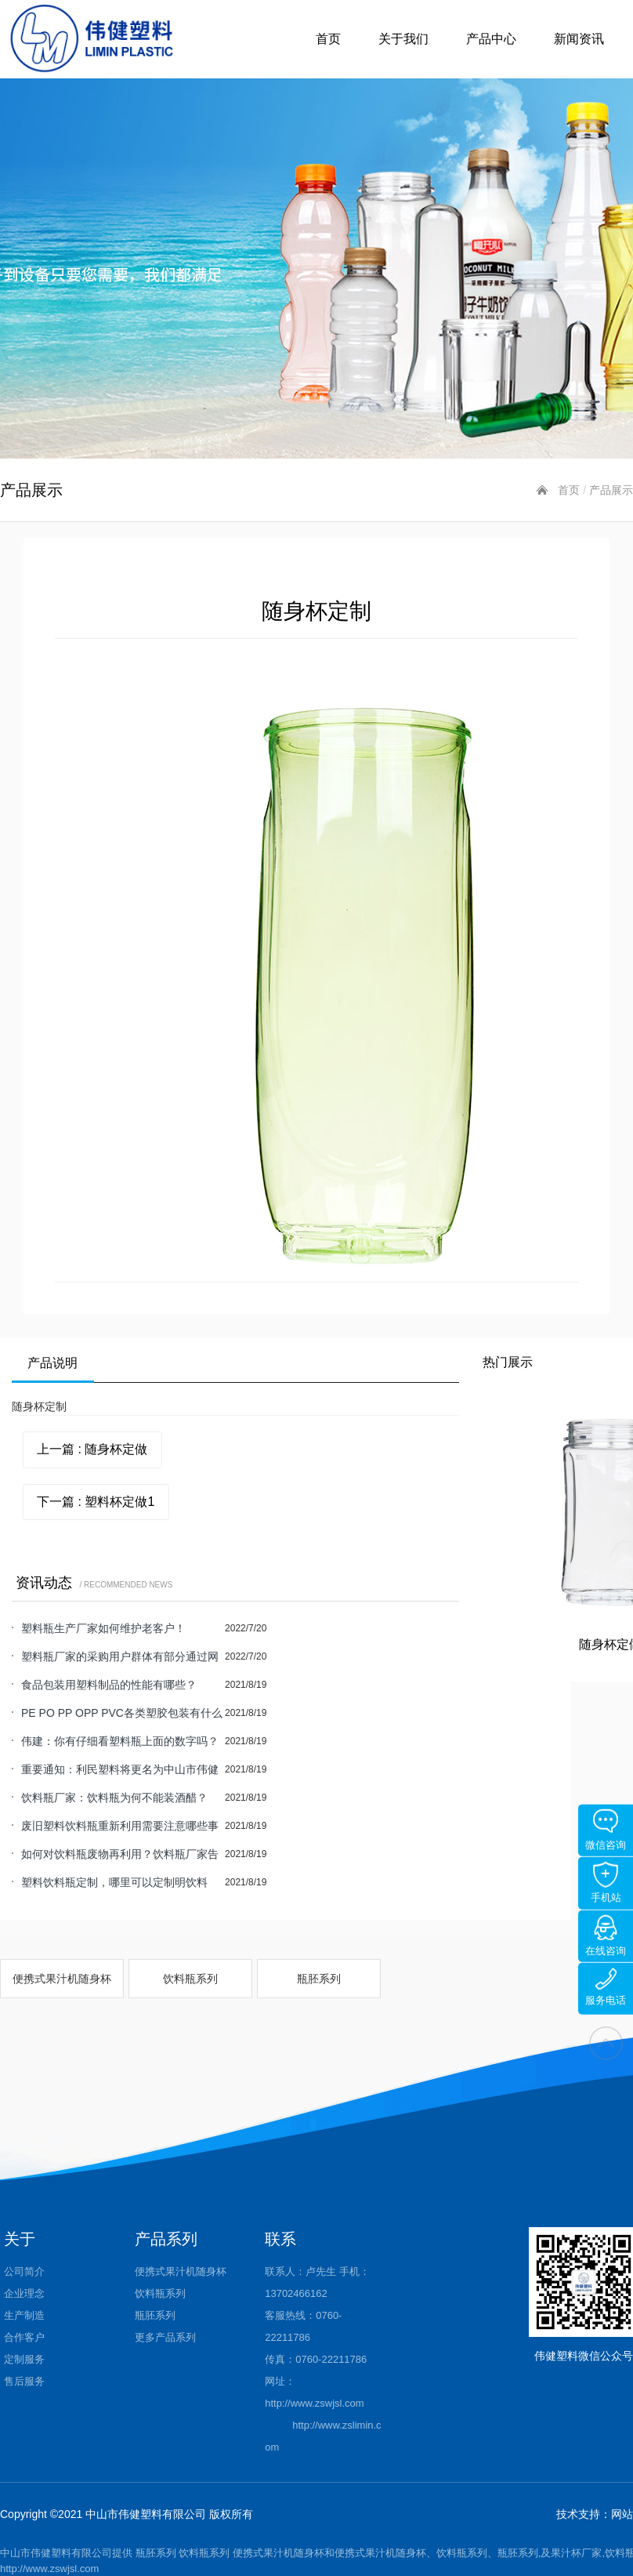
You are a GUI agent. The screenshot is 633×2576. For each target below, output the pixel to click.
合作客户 (24, 2337)
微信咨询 (605, 1829)
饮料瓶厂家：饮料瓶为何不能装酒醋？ (114, 1797)
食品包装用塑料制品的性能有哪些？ (109, 1684)
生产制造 (24, 2315)
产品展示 (611, 490)
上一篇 (92, 1449)
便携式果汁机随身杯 (62, 1978)
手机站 (606, 1882)
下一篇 (95, 1501)
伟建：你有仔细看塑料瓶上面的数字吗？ (120, 1741)
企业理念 (24, 2293)
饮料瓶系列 (190, 1978)
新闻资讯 (579, 38)
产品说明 (52, 1363)
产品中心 (491, 38)
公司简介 (24, 2271)
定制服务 (24, 2359)
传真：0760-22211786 (316, 2359)
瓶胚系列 (319, 1978)
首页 (328, 38)
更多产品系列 (165, 2337)
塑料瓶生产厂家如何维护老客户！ (103, 1628)
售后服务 (24, 2381)
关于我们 (403, 38)
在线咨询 (605, 1935)
